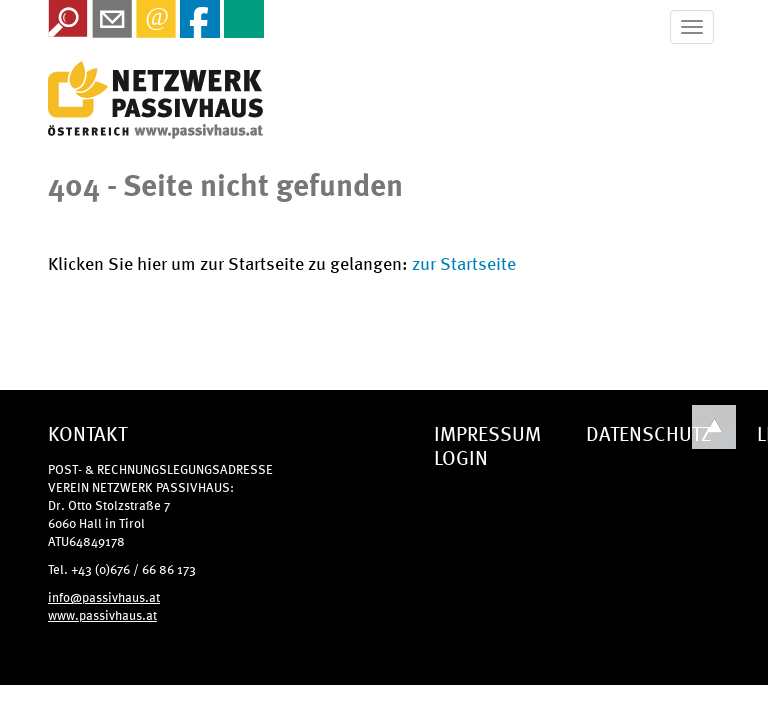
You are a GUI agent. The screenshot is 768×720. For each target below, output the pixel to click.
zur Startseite (464, 262)
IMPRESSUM (487, 432)
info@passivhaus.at (104, 596)
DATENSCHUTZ (649, 432)
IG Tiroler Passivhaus (155, 100)
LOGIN (461, 456)
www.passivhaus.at (102, 614)
